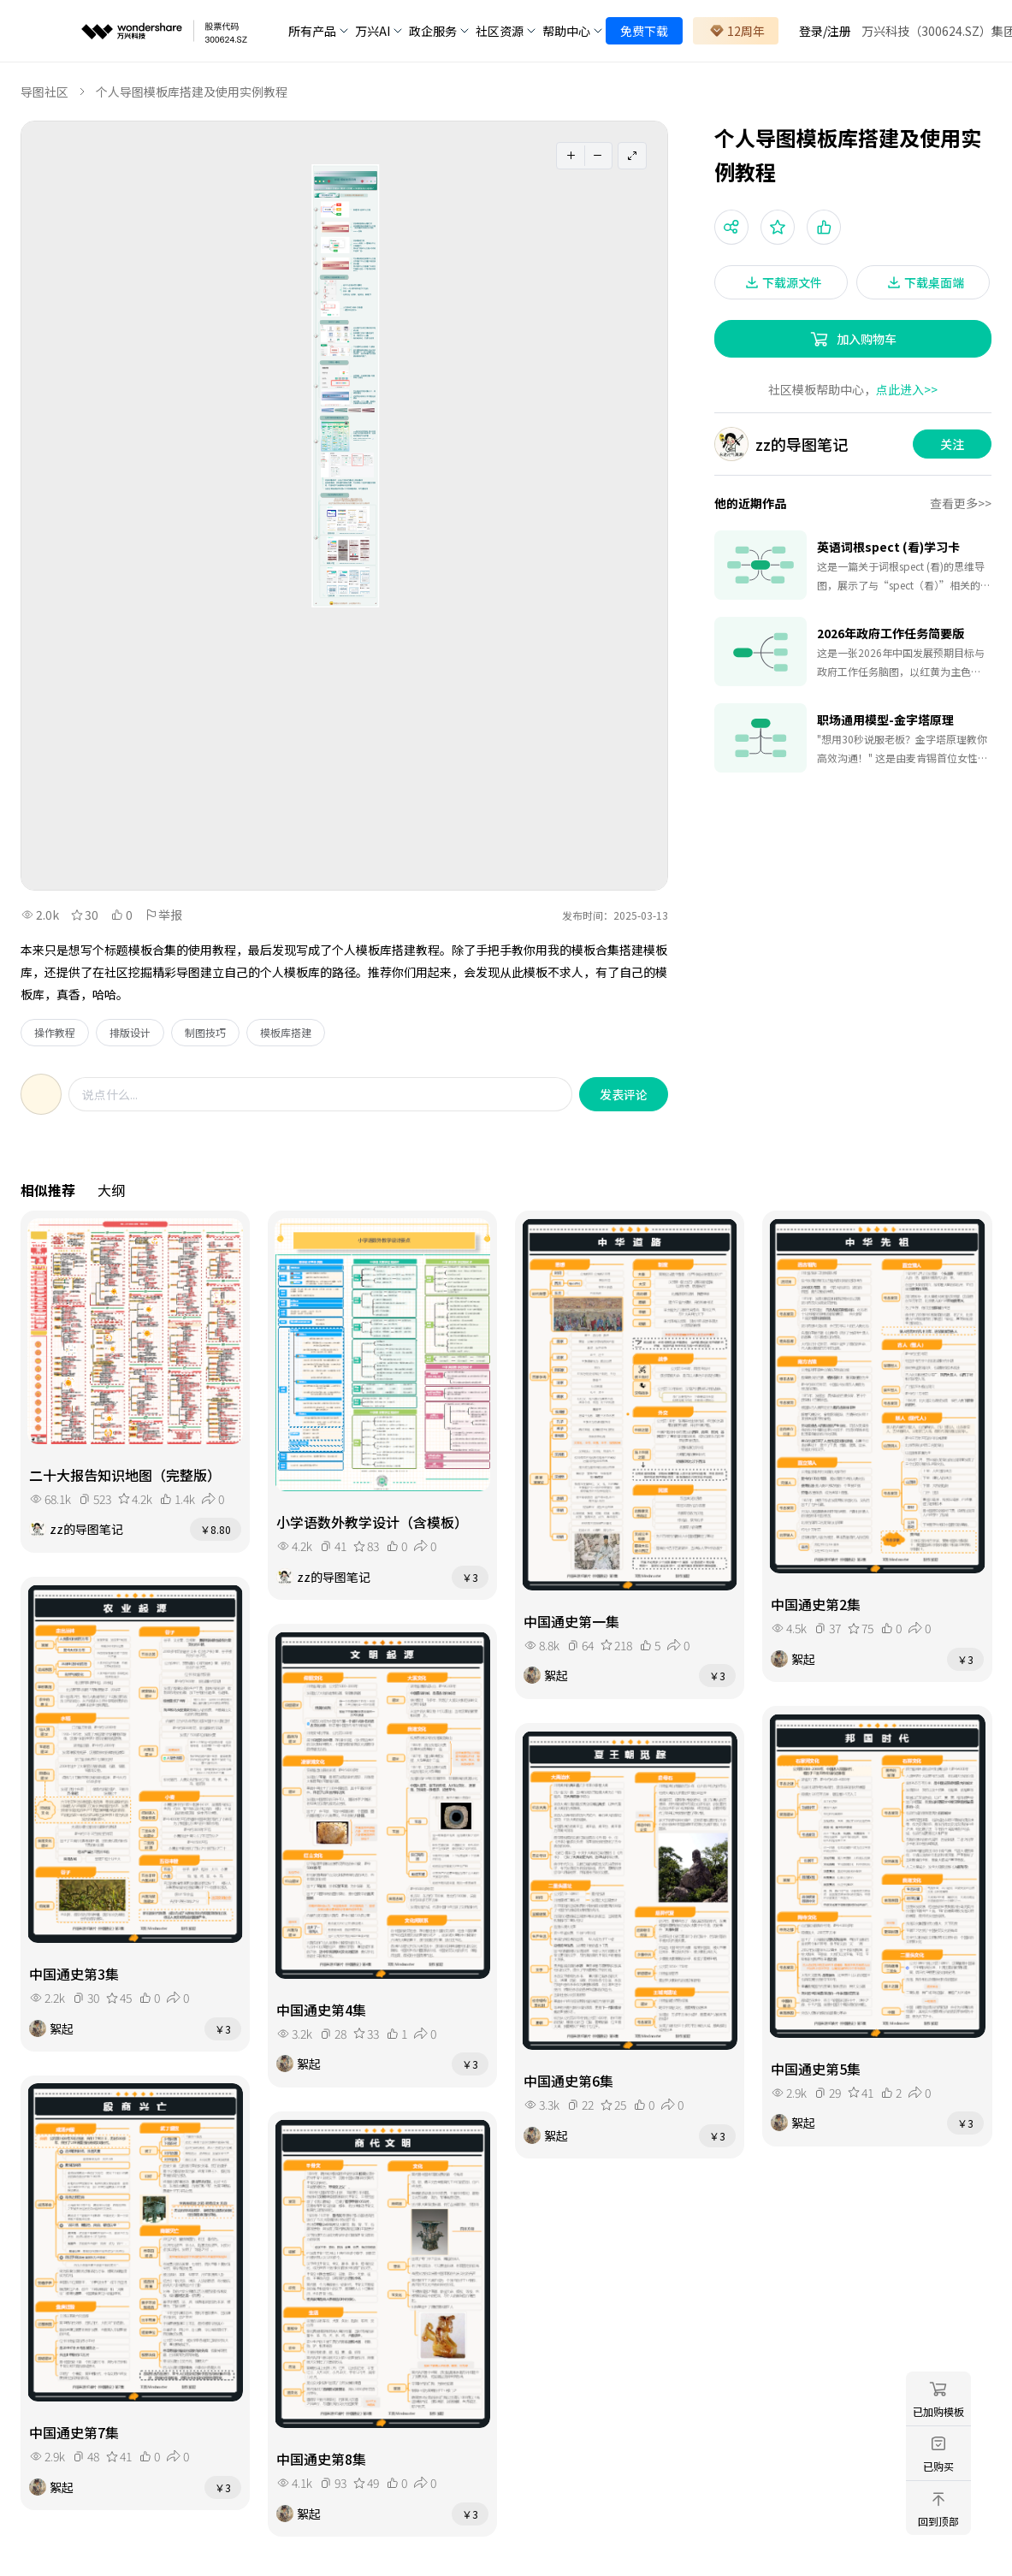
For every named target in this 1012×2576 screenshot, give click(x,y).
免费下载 (644, 30)
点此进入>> (907, 389)
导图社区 (44, 91)
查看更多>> (960, 503)
